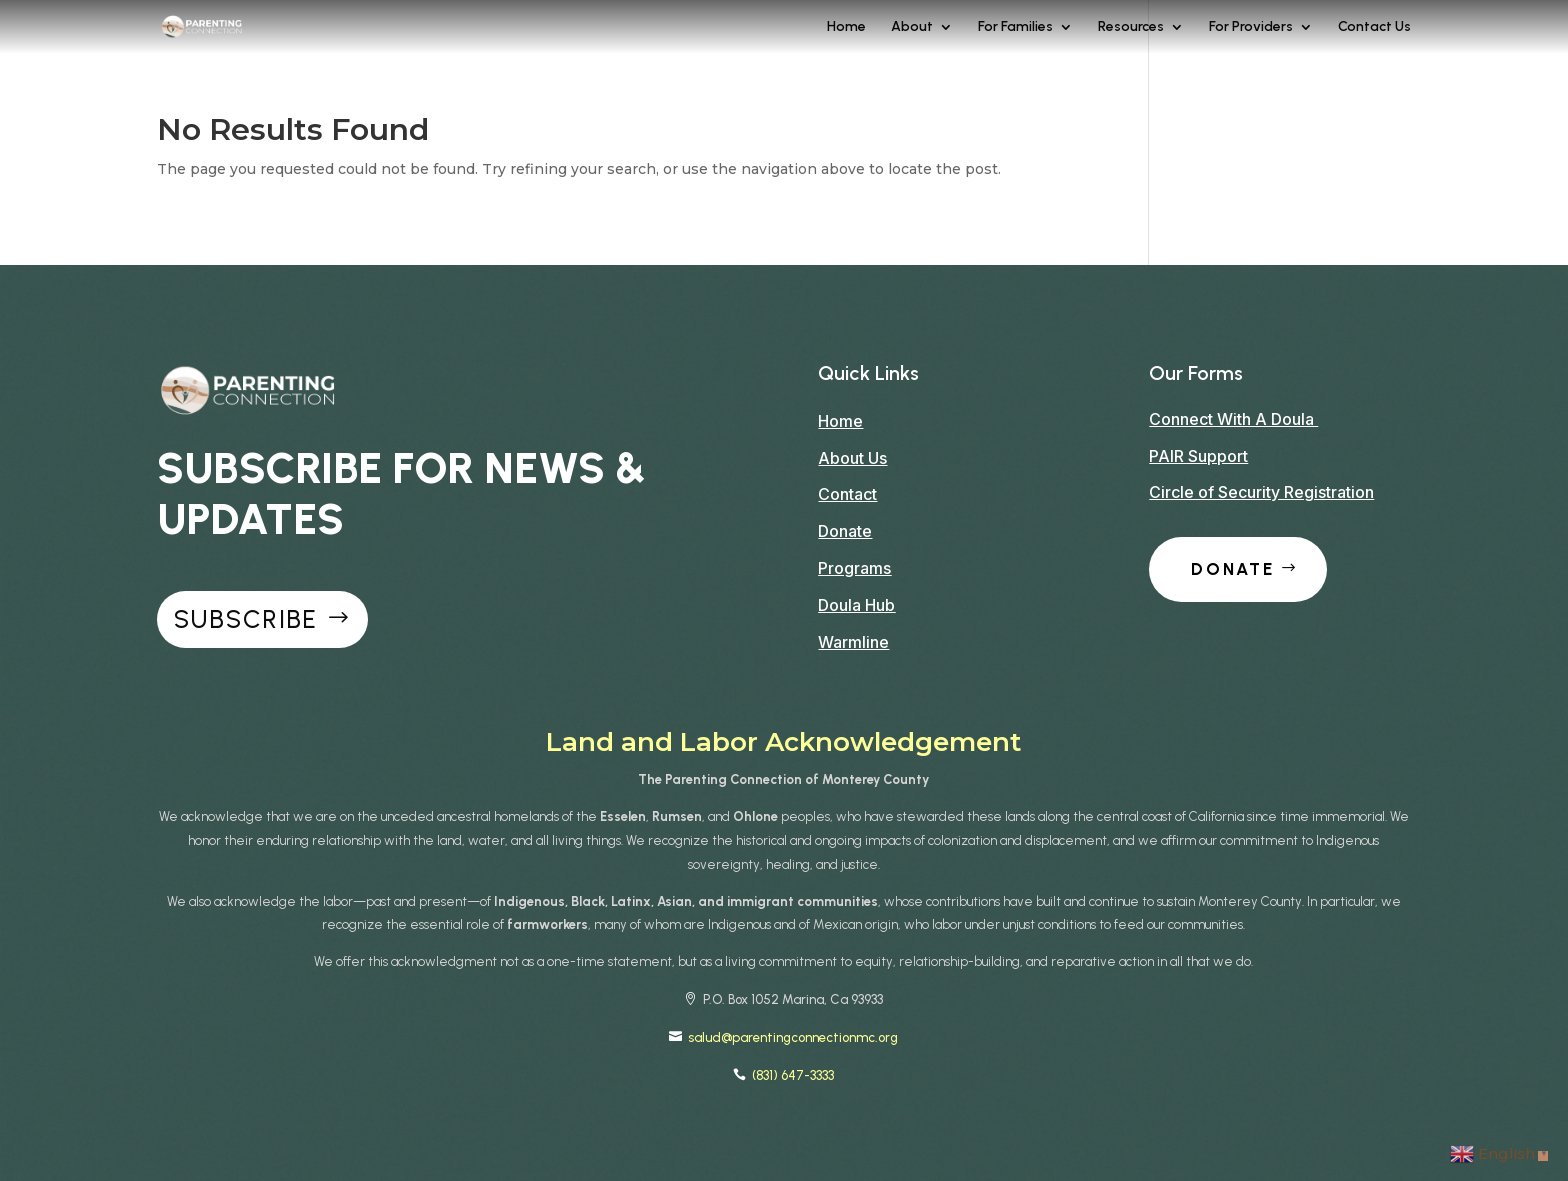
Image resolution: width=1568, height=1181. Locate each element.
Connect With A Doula (1233, 419)
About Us (852, 458)
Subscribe (246, 619)
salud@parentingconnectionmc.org (793, 1037)
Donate (845, 531)
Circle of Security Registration (1261, 492)
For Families (1015, 27)
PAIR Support (1198, 456)
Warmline (853, 642)
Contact (847, 494)
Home (846, 27)
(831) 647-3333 (793, 1075)
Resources (1131, 27)
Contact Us (1374, 27)
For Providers (1251, 27)
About (912, 27)
